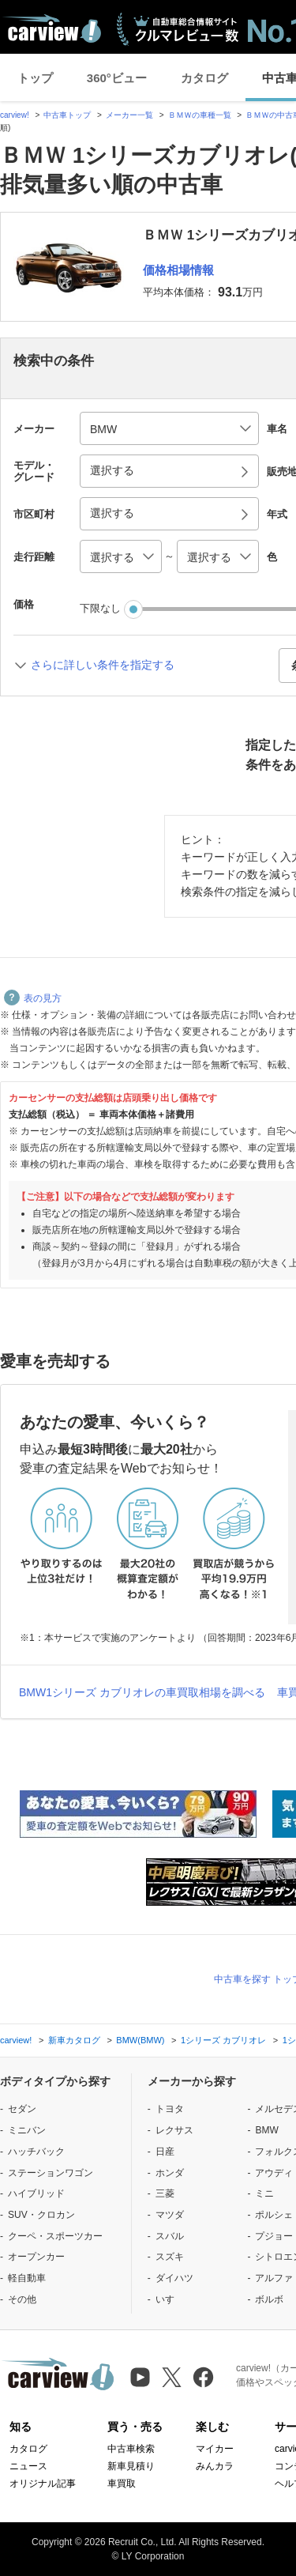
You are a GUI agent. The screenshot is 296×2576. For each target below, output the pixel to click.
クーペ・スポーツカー (55, 2236)
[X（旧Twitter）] (172, 2377)
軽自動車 (27, 2278)
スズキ (169, 2256)
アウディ (274, 2172)
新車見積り (131, 2466)
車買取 (121, 2483)
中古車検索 (131, 2448)
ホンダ (169, 2172)
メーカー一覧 (129, 115)
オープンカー (36, 2256)
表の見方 (33, 998)
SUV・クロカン (41, 2214)
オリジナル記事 (42, 2483)
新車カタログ (74, 2040)
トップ (35, 78)
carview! (14, 115)
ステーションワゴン (50, 2172)
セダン (22, 2108)
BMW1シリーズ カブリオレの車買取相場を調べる (142, 1692)
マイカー (215, 2448)
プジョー (274, 2236)
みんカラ (215, 2466)
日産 (164, 2151)
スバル (169, 2236)
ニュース (28, 2466)
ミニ (264, 2193)
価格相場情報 (178, 270)
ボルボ (269, 2299)
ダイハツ (174, 2278)
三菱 (164, 2193)
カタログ (204, 78)
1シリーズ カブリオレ (223, 2040)
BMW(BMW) (140, 2040)
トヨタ (169, 2108)
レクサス (174, 2130)
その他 (22, 2299)
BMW (266, 2130)
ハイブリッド (36, 2193)
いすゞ (169, 2299)
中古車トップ (67, 115)
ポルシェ (274, 2214)
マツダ (169, 2214)
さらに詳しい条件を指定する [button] (102, 664)
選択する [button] (112, 470)
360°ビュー (117, 78)
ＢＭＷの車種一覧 (199, 115)
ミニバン (27, 2130)
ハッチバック (36, 2151)
